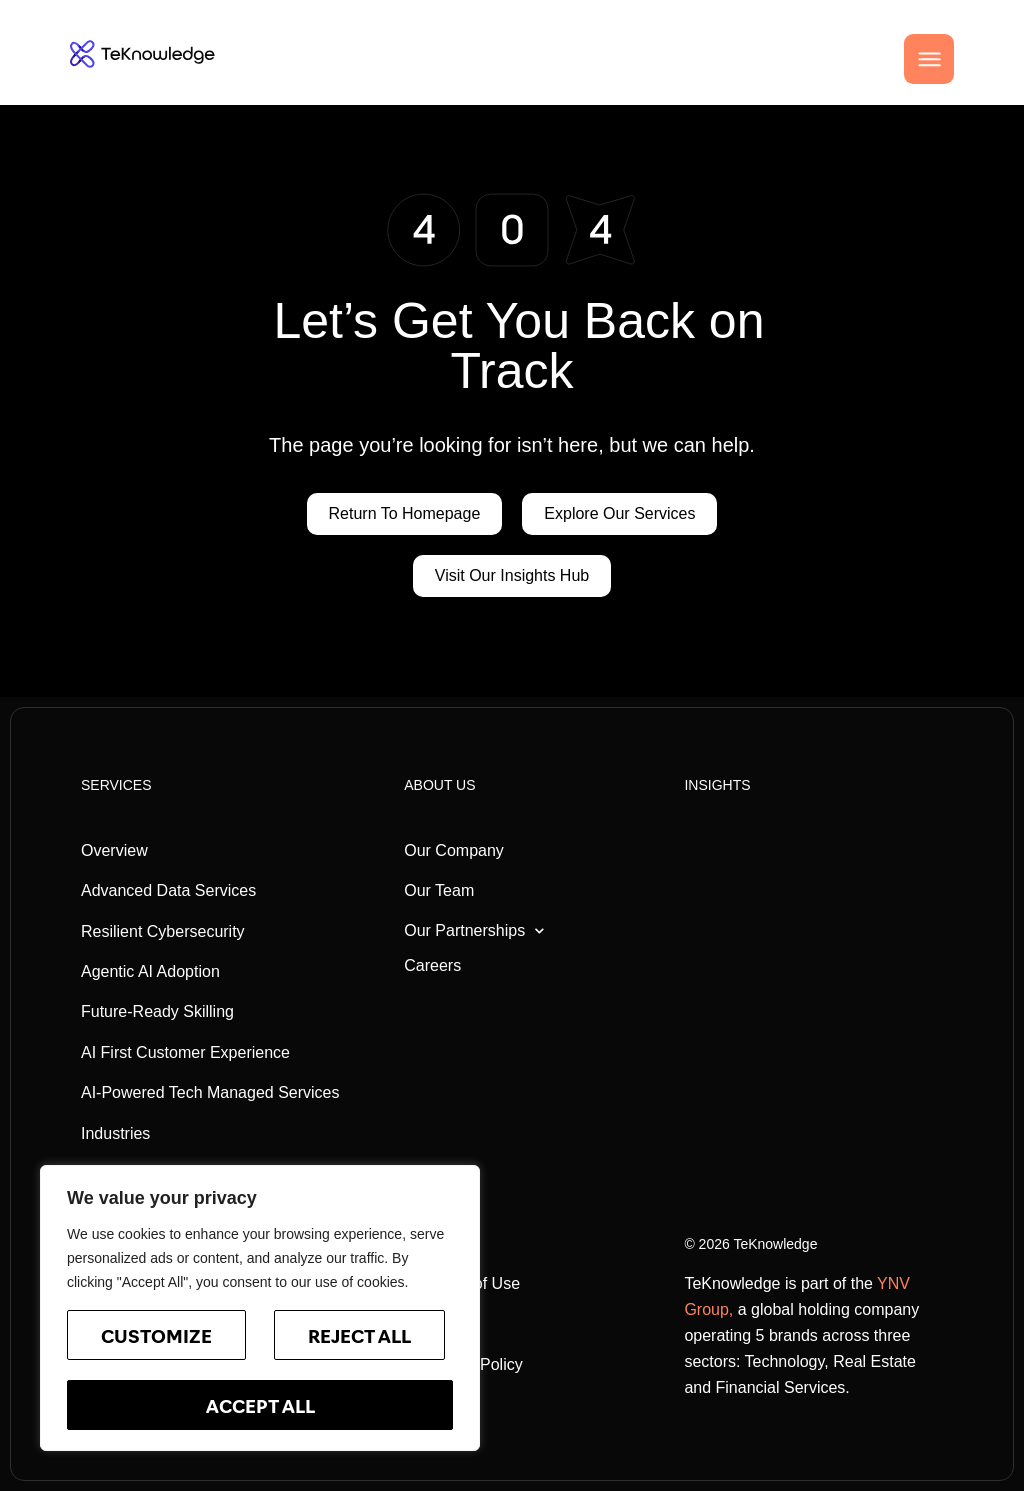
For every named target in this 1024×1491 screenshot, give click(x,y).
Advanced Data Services (168, 890)
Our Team (439, 890)
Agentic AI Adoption (150, 971)
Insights (717, 785)
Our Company (454, 850)
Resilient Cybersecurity (163, 931)
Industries (115, 1133)
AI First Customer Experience (185, 1052)
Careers (432, 965)
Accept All (260, 1408)
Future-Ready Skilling (157, 1011)
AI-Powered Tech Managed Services (210, 1092)
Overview (114, 850)
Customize (156, 1338)
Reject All (359, 1338)
